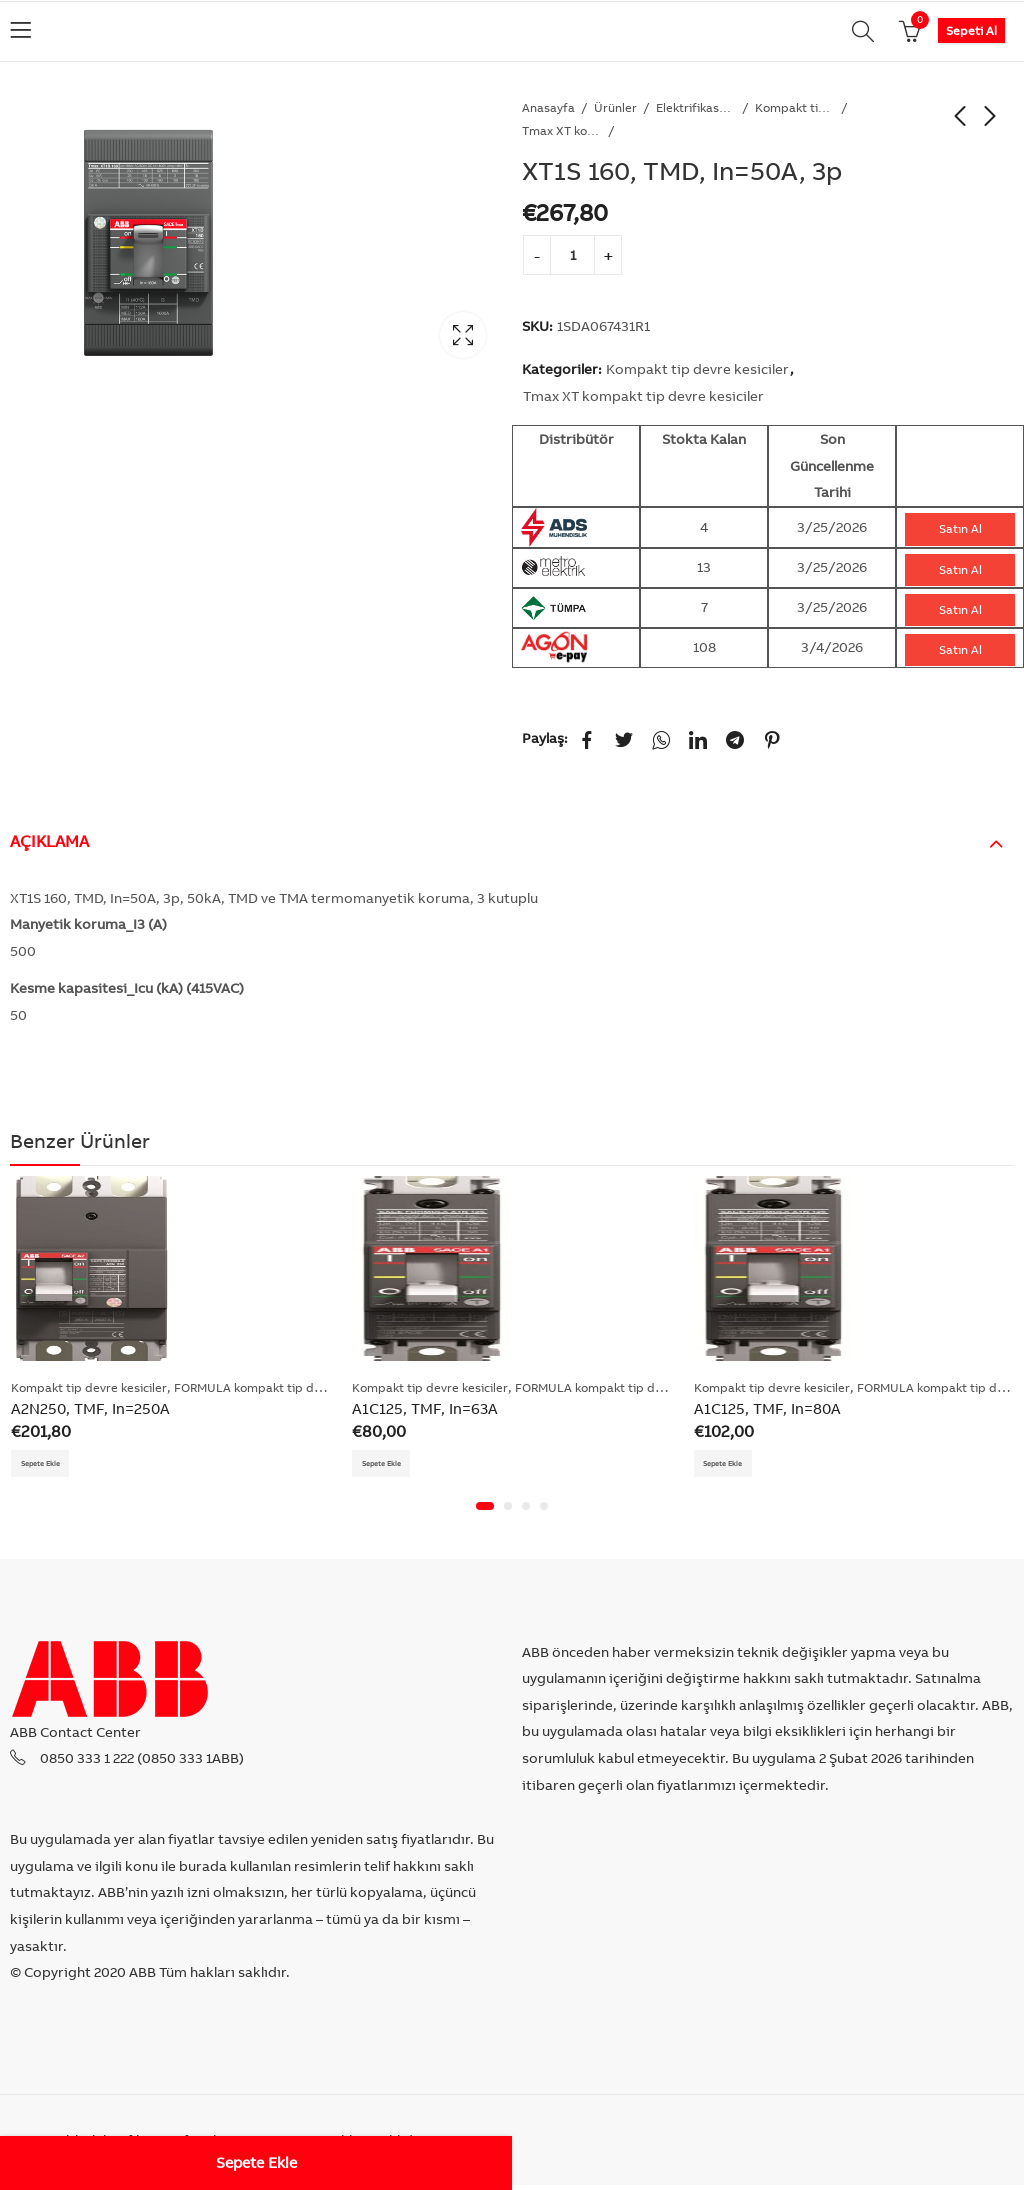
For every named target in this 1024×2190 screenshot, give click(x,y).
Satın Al (960, 528)
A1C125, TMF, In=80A (767, 1408)
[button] (485, 1511)
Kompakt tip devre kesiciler (795, 107)
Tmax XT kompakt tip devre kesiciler (562, 130)
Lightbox (463, 335)
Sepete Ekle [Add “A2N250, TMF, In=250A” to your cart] (50, 1465)
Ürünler (615, 107)
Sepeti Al (971, 30)
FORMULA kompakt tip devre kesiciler (281, 1387)
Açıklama (49, 841)
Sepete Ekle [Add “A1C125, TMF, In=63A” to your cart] (391, 1465)
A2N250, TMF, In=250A (90, 1408)
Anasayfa (548, 107)
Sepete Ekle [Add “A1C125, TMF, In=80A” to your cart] (733, 1465)
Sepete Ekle (256, 2162)
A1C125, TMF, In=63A (425, 1408)
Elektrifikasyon (696, 107)
